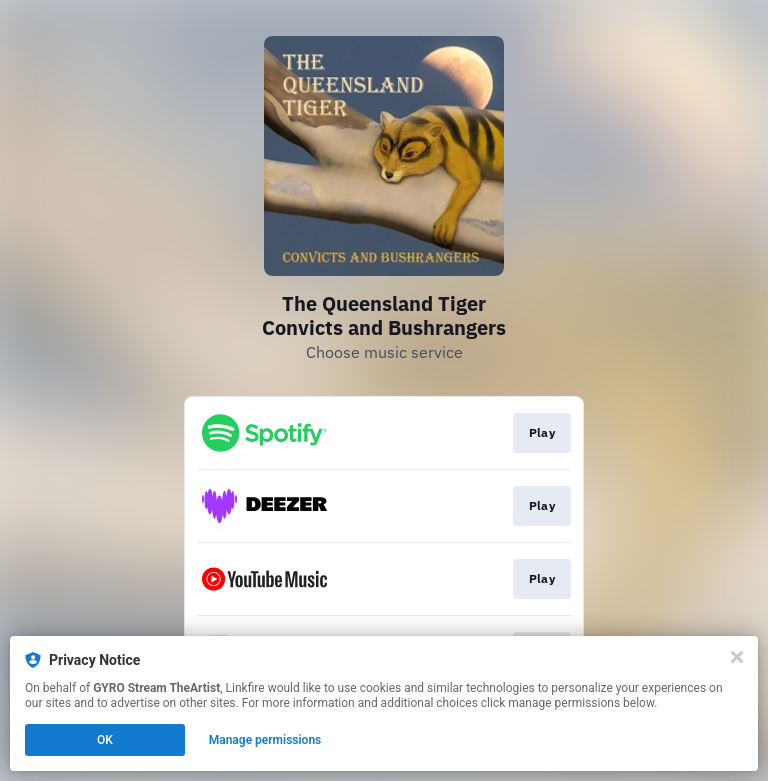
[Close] (737, 657)
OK (105, 740)
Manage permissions (265, 740)
